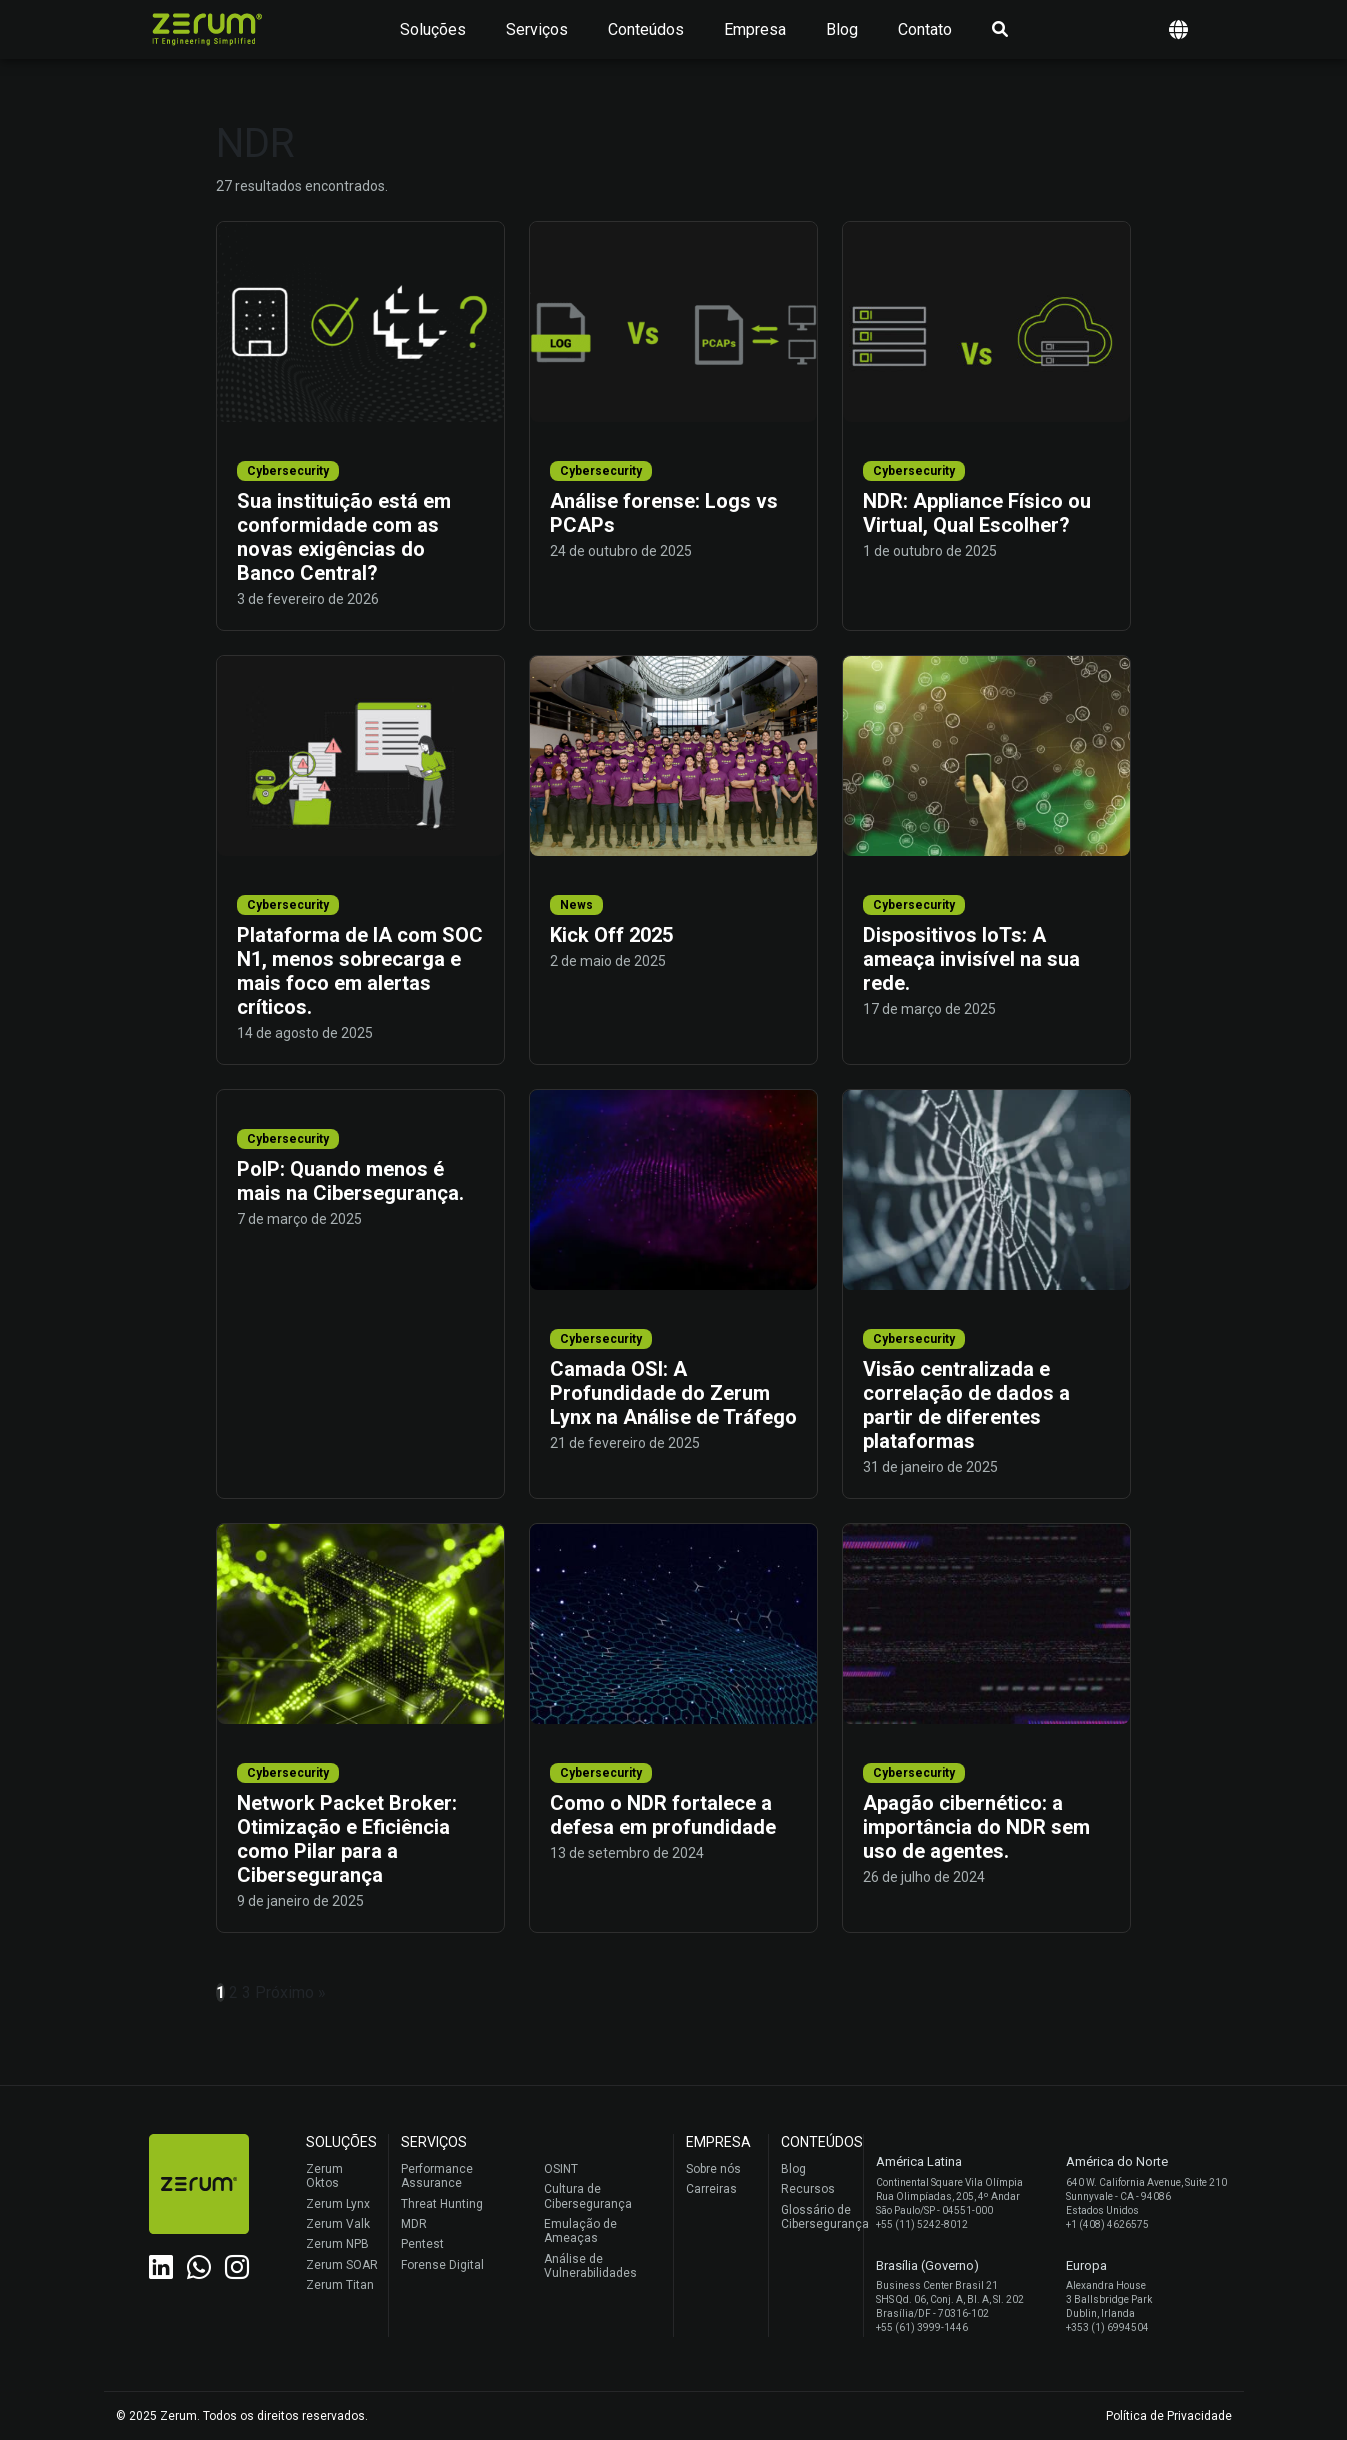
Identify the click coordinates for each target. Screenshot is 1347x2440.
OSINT (561, 2169)
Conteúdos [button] (646, 29)
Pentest (422, 2244)
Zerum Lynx (338, 2204)
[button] (1178, 29)
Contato (925, 29)
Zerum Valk (338, 2224)
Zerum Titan (340, 2285)
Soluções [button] (433, 29)
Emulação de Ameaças (580, 2231)
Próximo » (290, 1992)
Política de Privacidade (1169, 2416)
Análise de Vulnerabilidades (590, 2266)
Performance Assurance (437, 2176)
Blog (842, 29)
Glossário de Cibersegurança (817, 2217)
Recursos (808, 2189)
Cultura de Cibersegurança (588, 2196)
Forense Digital (442, 2265)
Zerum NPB (337, 2244)
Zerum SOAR (342, 2265)
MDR (414, 2224)
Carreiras (711, 2189)
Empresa (755, 29)
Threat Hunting (442, 2204)
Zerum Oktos (324, 2176)
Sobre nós (713, 2169)
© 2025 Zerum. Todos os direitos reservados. (242, 2416)
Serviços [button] (537, 29)
